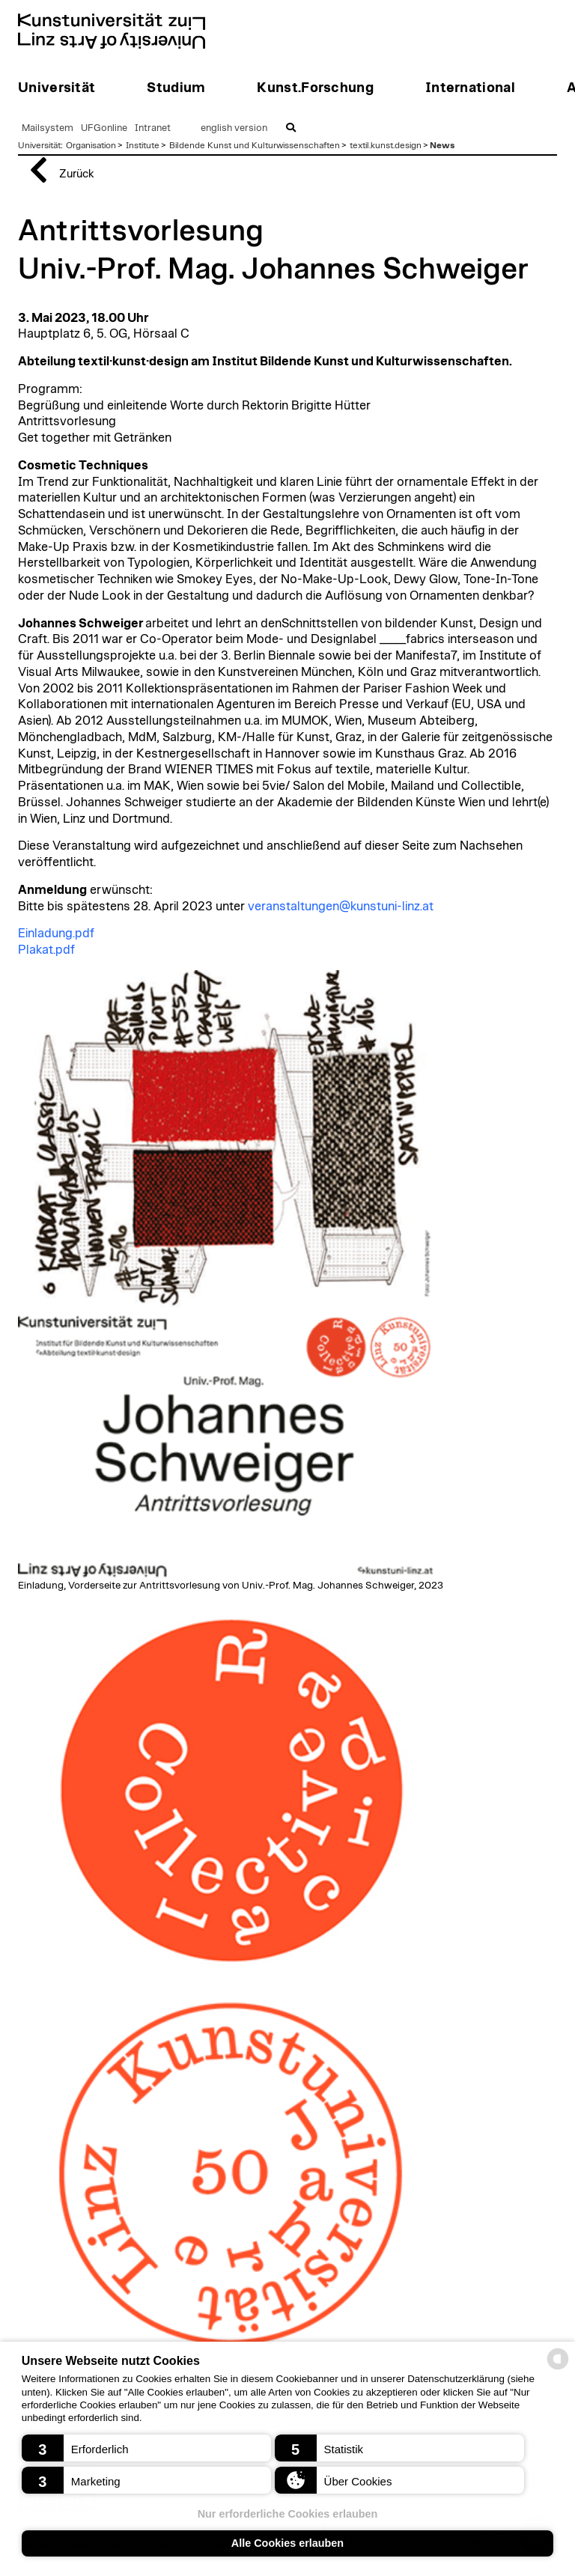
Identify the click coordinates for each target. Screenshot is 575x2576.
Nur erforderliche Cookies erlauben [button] (288, 2514)
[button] (146, 2448)
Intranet (153, 128)
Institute (142, 145)
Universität (39, 145)
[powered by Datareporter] (558, 2368)
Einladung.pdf (56, 934)
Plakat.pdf (46, 950)
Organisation (91, 145)
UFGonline (104, 128)
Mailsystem (47, 128)
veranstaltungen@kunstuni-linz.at (340, 907)
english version (234, 128)
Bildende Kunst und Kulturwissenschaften (254, 145)
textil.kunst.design (386, 145)
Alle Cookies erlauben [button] (287, 2543)
